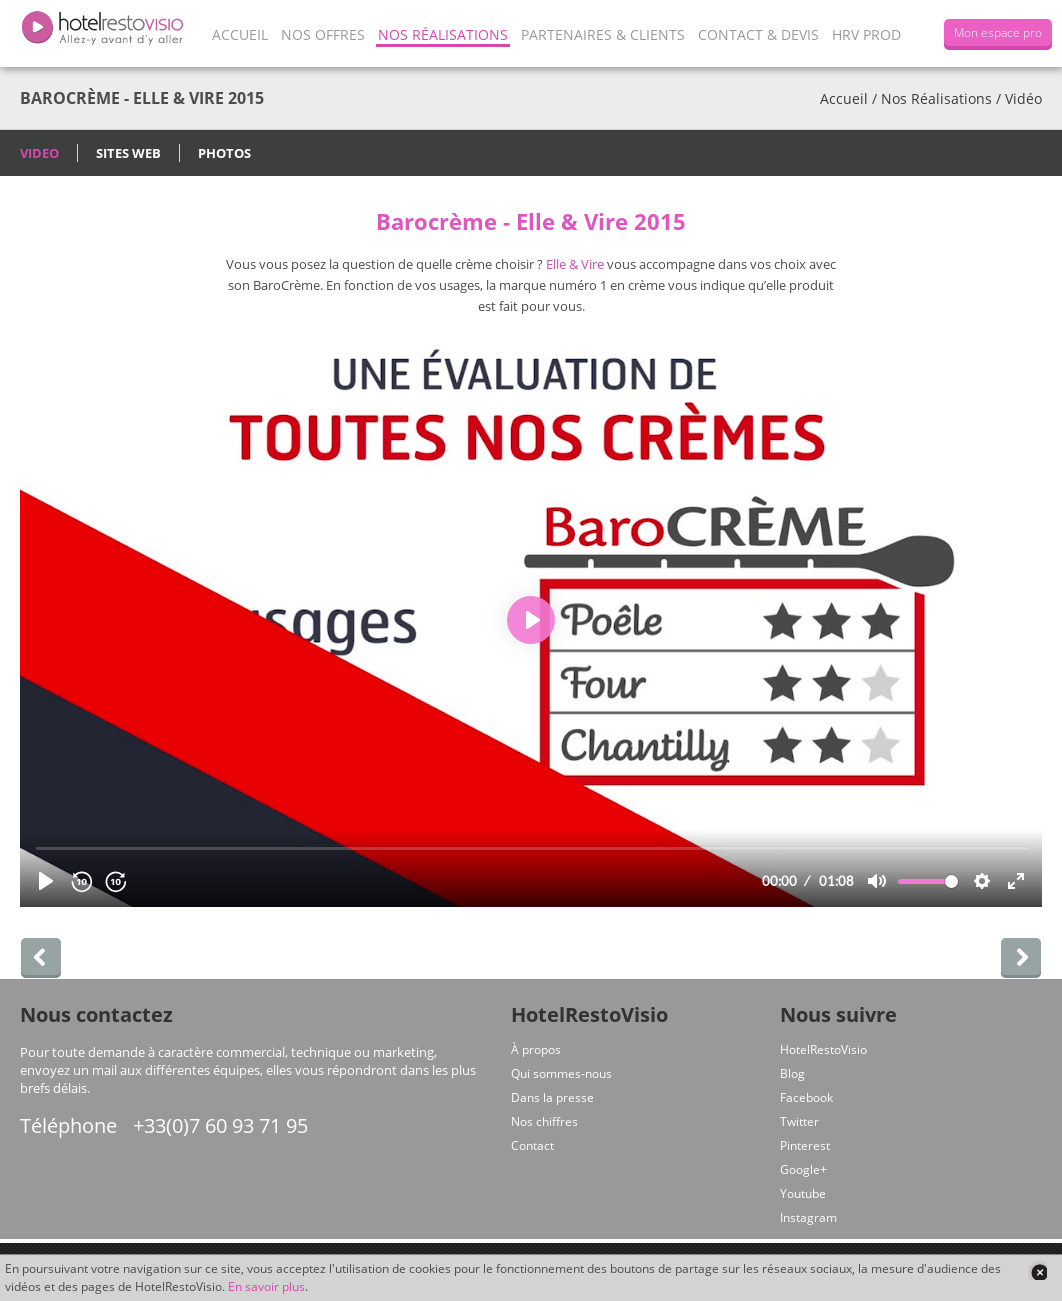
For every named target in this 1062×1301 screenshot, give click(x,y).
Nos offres (323, 34)
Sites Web (128, 153)
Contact (532, 1145)
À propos (536, 1049)
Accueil (240, 34)
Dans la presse (552, 1097)
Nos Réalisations (443, 34)
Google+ (803, 1169)
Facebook (806, 1097)
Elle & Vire (575, 264)
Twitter (799, 1121)
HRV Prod (866, 34)
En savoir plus (266, 1286)
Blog (792, 1073)
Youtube (803, 1193)
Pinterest (805, 1145)
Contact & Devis (758, 34)
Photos (224, 153)
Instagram (808, 1217)
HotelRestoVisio (823, 1049)
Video (39, 153)
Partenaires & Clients (603, 34)
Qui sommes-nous (561, 1073)
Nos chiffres (544, 1121)
